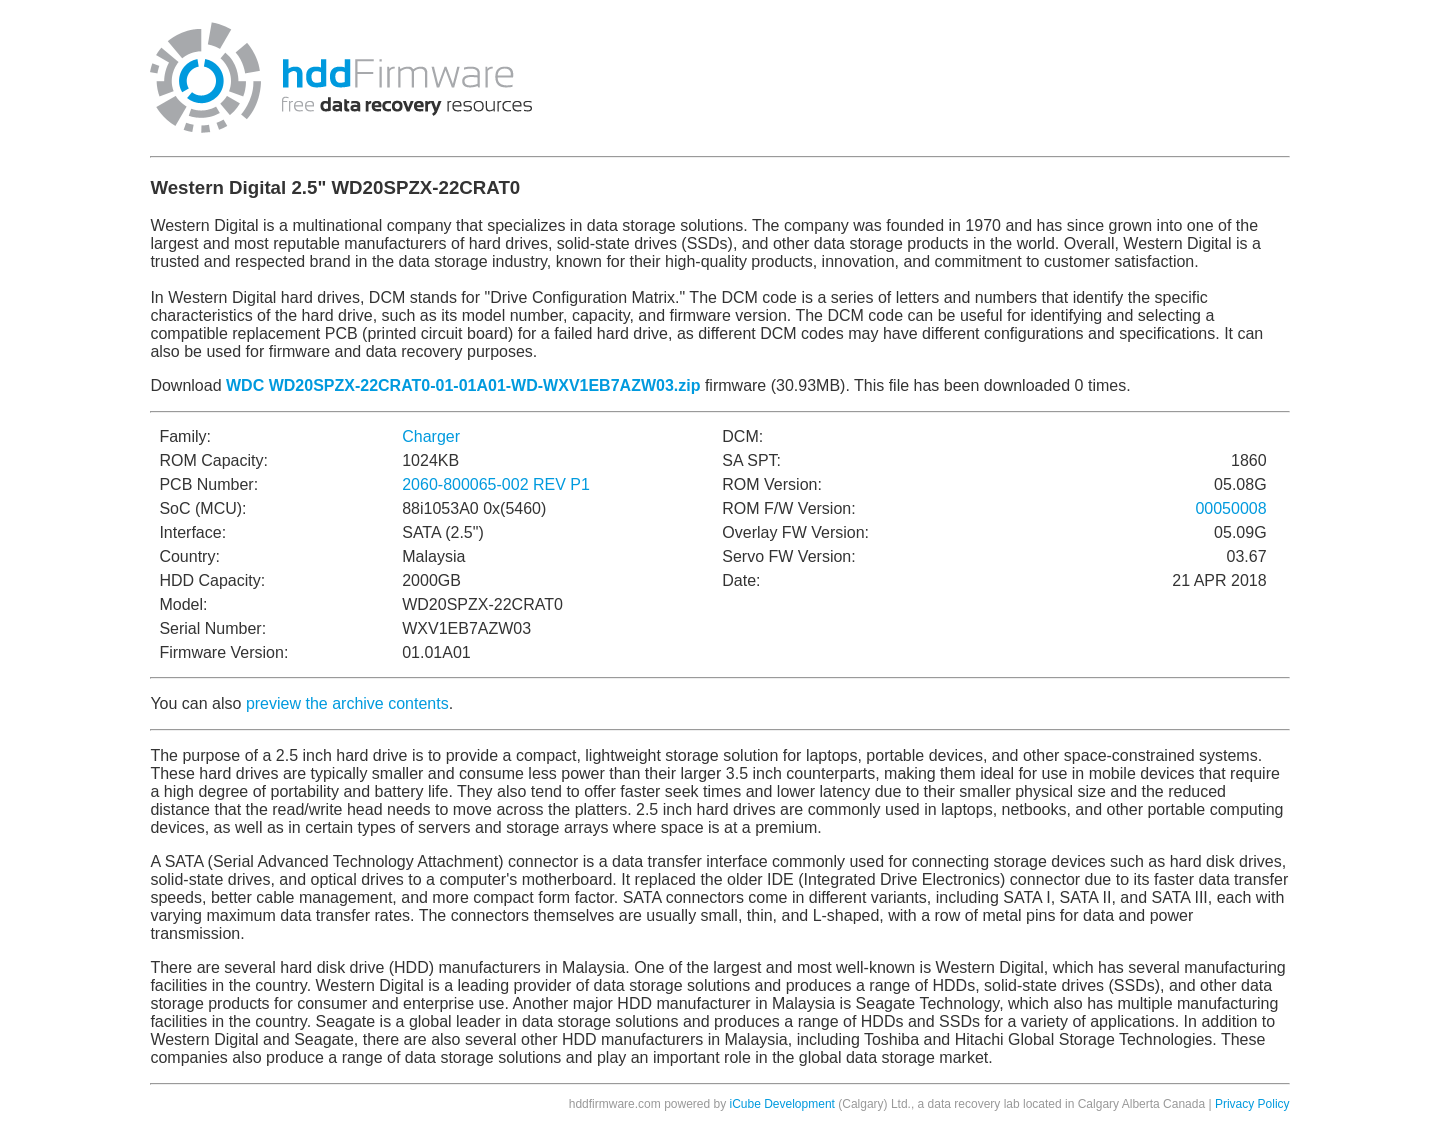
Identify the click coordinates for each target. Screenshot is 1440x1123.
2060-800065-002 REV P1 (496, 484)
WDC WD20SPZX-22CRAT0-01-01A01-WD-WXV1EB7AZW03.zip (463, 385)
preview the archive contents (347, 703)
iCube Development (782, 1104)
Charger (431, 436)
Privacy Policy (1252, 1104)
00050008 (1230, 508)
